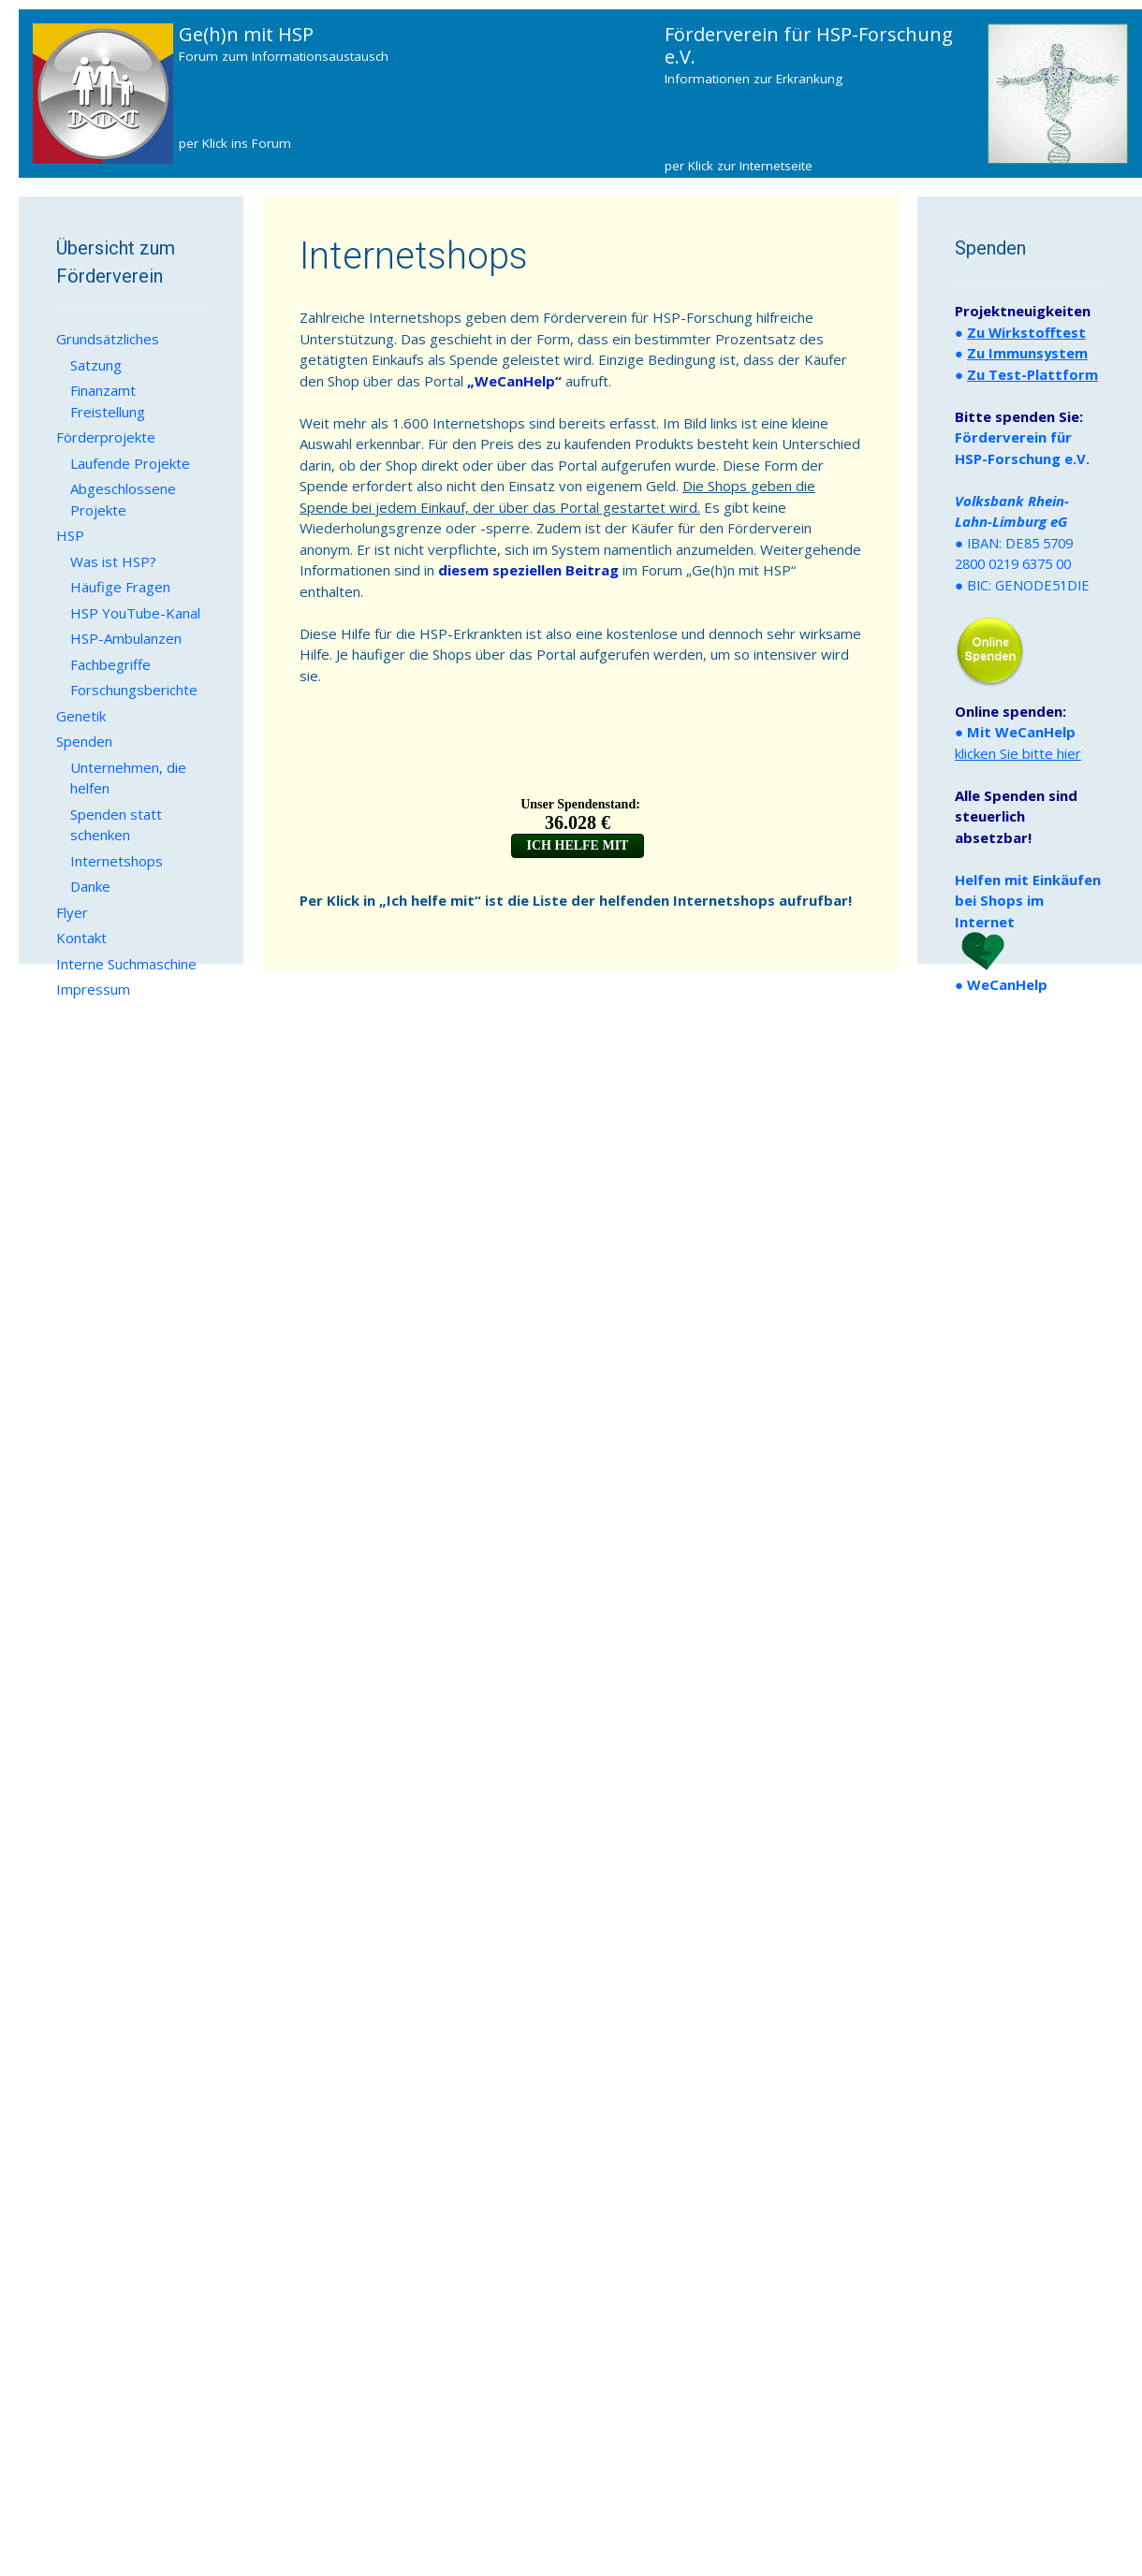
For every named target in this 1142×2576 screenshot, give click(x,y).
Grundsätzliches (107, 338)
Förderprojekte (105, 437)
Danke (90, 886)
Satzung (96, 365)
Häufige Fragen (120, 586)
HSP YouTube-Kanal (135, 613)
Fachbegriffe (110, 664)
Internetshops (116, 860)
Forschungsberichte (134, 689)
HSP (70, 535)
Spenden (84, 741)
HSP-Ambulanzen (126, 638)
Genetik (81, 715)
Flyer (72, 912)
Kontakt (81, 937)
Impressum (93, 989)
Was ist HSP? (113, 561)
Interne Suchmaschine (126, 963)
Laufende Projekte (130, 463)
